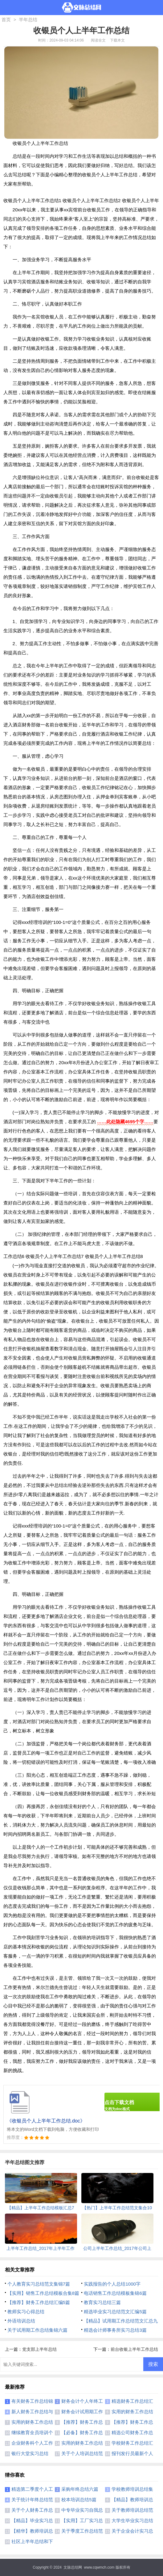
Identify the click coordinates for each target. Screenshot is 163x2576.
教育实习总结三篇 (102, 2302)
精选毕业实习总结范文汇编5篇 (115, 2311)
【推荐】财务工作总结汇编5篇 (38, 2302)
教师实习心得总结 (25, 2311)
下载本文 (117, 40)
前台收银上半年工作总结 (134, 2349)
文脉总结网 (72, 2567)
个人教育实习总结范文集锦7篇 (38, 2283)
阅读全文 (98, 40)
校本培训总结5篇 (78, 2499)
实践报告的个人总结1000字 (112, 2283)
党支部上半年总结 (39, 2349)
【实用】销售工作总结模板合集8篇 (43, 2293)
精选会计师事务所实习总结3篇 (115, 2330)
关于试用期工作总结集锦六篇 (37, 2330)
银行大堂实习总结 (29, 2453)
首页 (6, 19)
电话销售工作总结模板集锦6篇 (115, 2293)
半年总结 (28, 19)
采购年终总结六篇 (79, 2489)
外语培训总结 (21, 2320)
